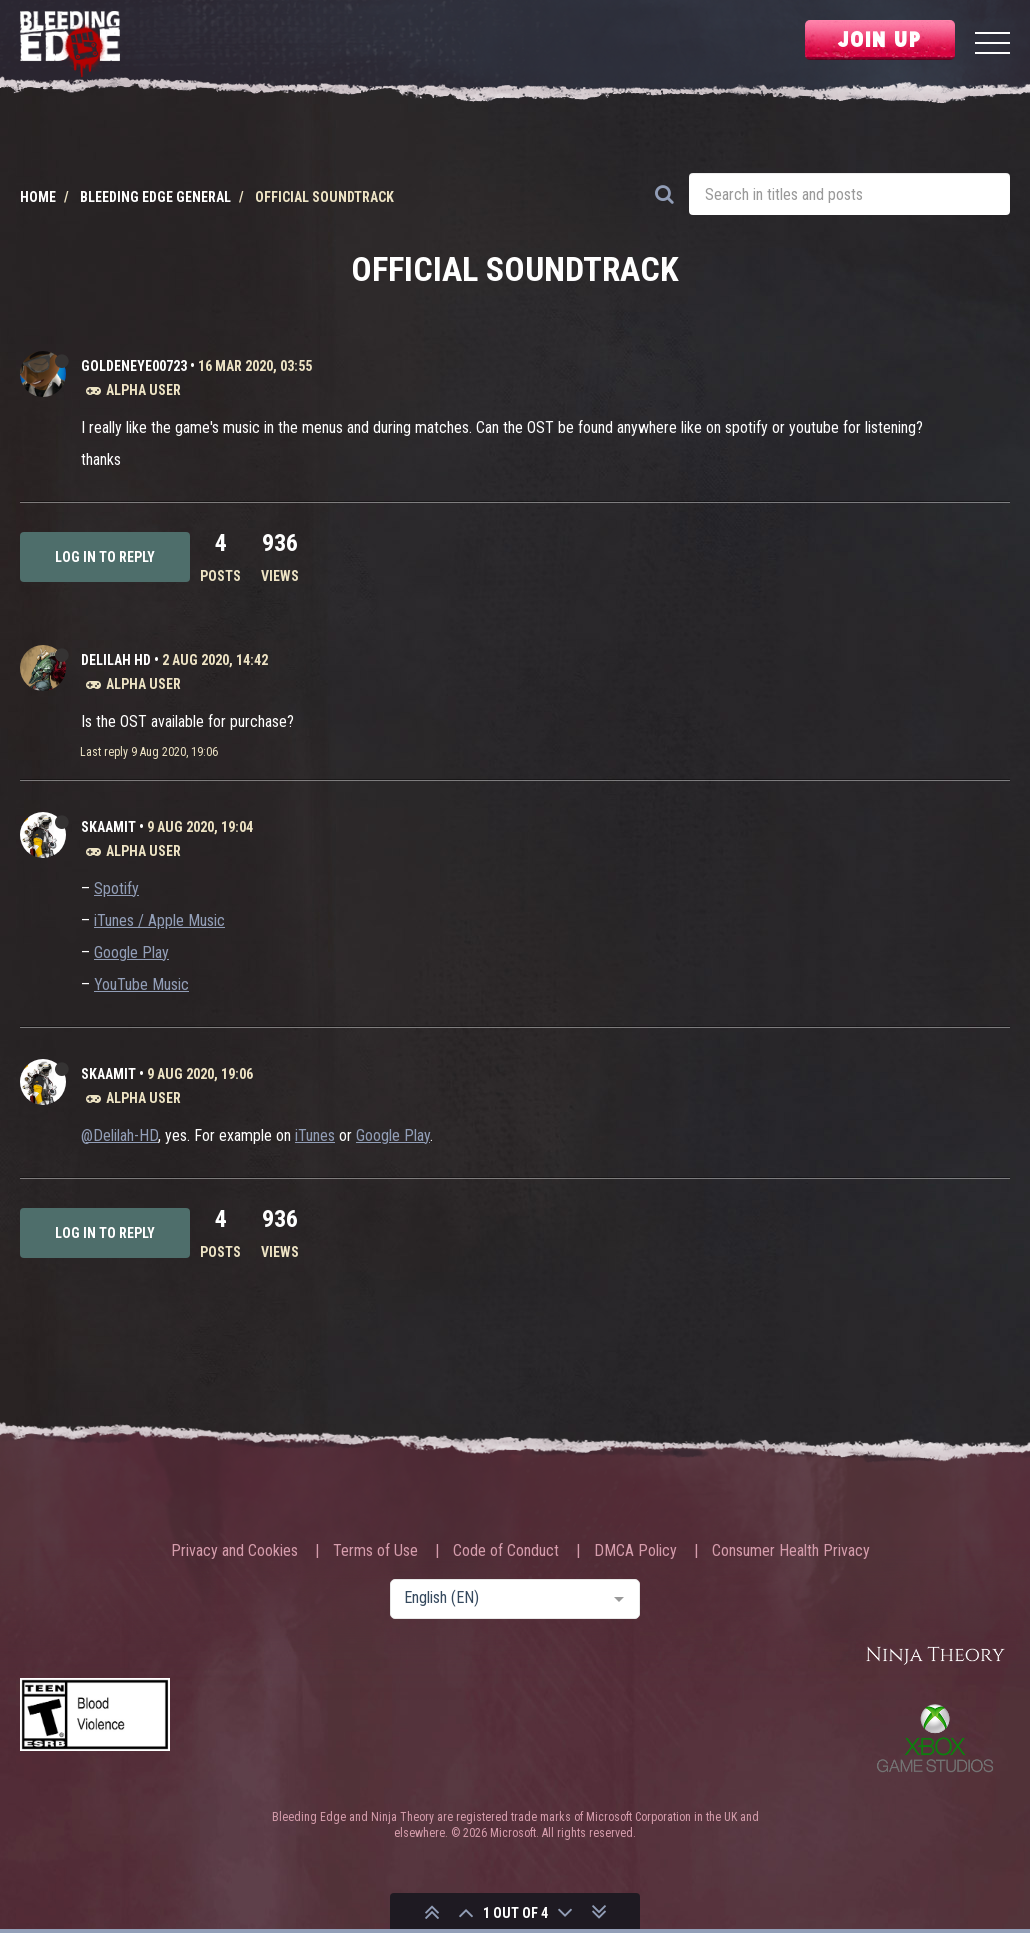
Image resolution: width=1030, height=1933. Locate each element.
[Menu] (992, 45)
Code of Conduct (506, 1551)
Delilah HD (116, 660)
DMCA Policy (635, 1551)
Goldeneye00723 (134, 366)
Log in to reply (105, 557)
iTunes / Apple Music (159, 920)
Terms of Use (375, 1551)
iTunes (315, 1135)
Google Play (131, 952)
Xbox (935, 1738)
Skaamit (108, 827)
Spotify (116, 888)
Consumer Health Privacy (791, 1551)
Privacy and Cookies (234, 1551)
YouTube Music (141, 984)
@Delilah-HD (119, 1135)
